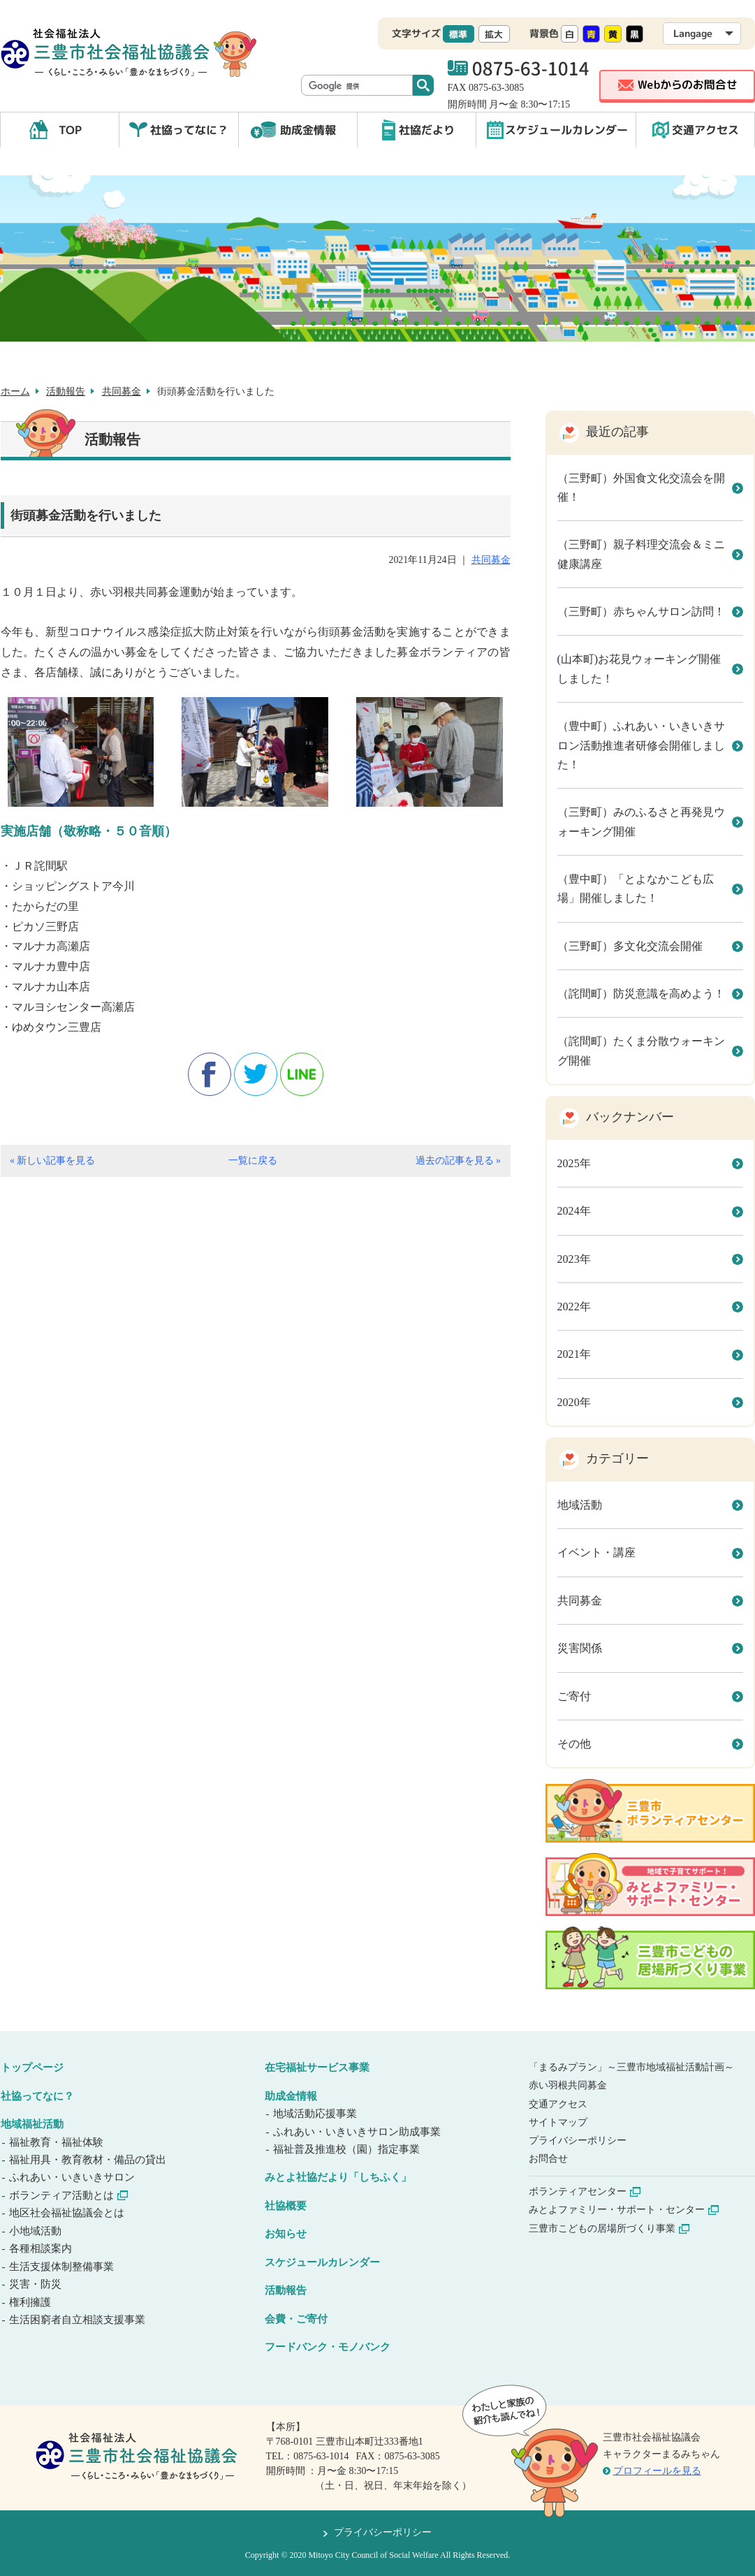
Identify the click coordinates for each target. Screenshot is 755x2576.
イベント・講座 (596, 1552)
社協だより (427, 130)
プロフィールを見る (657, 2471)
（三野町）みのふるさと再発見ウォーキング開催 (641, 821)
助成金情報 (308, 130)
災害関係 (579, 1648)
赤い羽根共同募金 (568, 2085)
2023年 (574, 1259)
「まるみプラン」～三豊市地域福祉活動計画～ (631, 2067)
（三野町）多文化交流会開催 (630, 946)
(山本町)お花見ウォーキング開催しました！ (639, 668)
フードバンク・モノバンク (327, 2346)
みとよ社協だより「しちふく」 (338, 2177)
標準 (458, 34)
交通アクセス (705, 130)
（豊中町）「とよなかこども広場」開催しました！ (635, 888)
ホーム (15, 391)
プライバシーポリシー (577, 2140)
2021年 (574, 1354)
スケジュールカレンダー (566, 130)
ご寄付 (574, 1696)
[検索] (357, 86)
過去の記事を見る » (458, 1160)
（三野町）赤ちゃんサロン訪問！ (641, 611)
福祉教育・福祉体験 (57, 2142)
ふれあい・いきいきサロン (73, 2177)
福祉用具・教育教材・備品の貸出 (88, 2159)
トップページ (32, 2067)
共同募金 (121, 391)
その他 (574, 1744)
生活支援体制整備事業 (62, 2266)
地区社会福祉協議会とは (67, 2212)
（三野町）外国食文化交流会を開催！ (641, 487)
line (301, 1074)
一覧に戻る (252, 1160)
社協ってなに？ (189, 130)
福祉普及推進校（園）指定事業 (347, 2149)
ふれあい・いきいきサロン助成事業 (358, 2131)
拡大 (494, 34)
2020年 (574, 1402)
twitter (255, 1074)
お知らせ (286, 2233)
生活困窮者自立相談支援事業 (78, 2319)
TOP (70, 130)
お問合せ (548, 2158)
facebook (209, 1074)
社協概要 (286, 2205)
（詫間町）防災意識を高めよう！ (641, 994)
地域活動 (579, 1505)
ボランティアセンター (584, 2191)
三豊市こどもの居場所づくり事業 (609, 2228)
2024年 (574, 1211)
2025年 (574, 1163)
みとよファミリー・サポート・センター (624, 2209)
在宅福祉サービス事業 (317, 2067)
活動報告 (65, 391)
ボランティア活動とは (69, 2195)
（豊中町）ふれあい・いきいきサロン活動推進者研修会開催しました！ (641, 745)
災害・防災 (36, 2284)
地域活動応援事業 (316, 2113)
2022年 (574, 1306)
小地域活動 (36, 2231)
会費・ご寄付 (296, 2319)
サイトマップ (558, 2122)
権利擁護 (31, 2302)
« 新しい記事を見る (52, 1160)
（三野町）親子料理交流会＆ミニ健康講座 (641, 554)
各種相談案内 (41, 2248)
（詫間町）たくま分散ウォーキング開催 (641, 1050)
